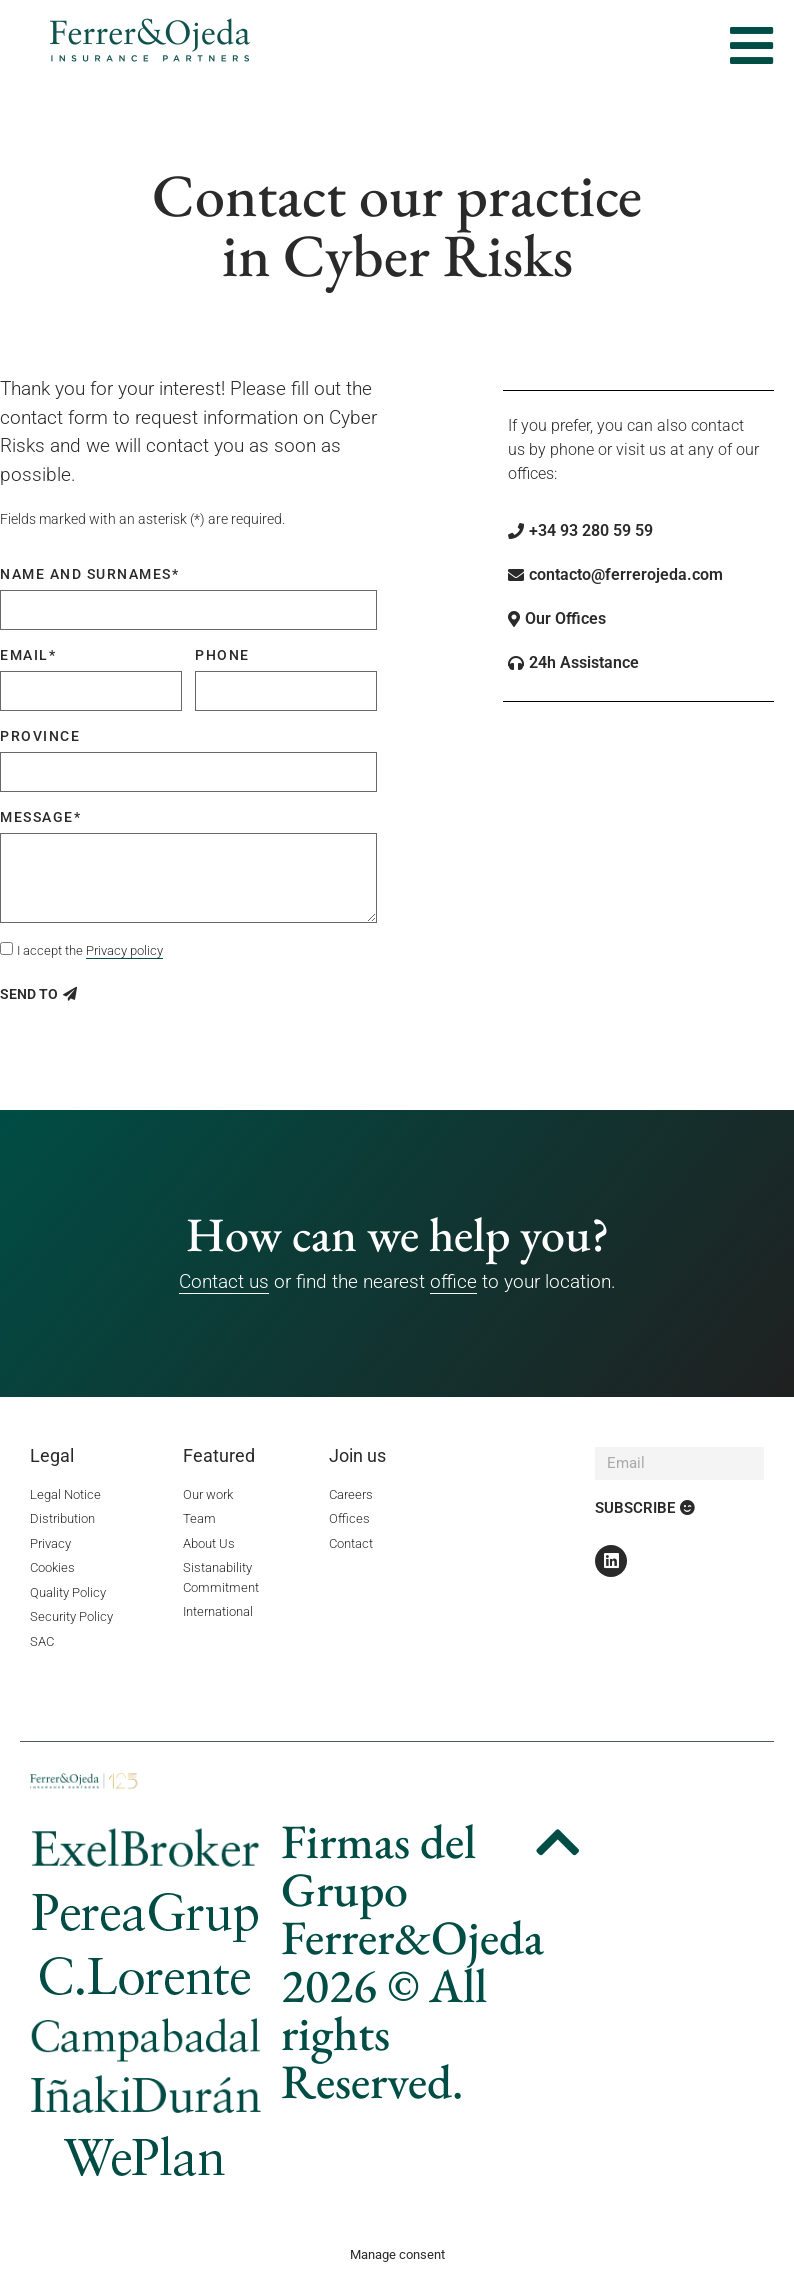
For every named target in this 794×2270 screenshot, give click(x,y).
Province (40, 736)
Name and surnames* (89, 574)
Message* (40, 817)
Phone (222, 655)
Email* (28, 655)
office (453, 1281)
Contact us (224, 1281)
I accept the (90, 951)
